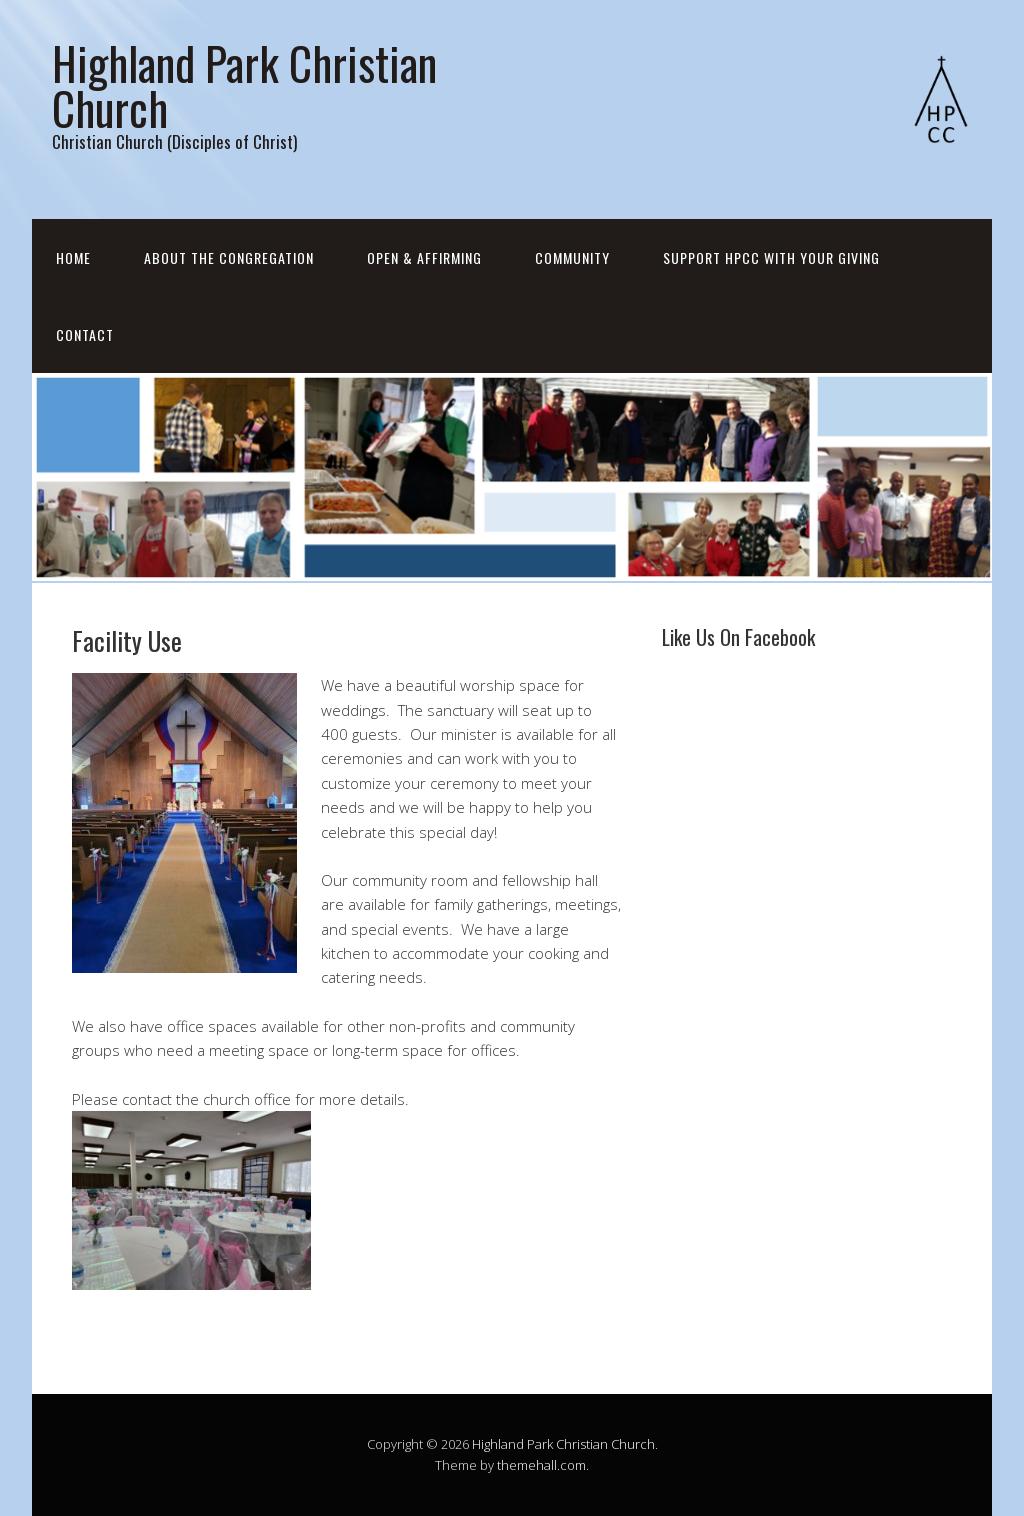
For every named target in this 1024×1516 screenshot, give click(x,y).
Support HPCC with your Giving (771, 257)
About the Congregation (229, 257)
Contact (85, 334)
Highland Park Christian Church (244, 85)
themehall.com (541, 1465)
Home (73, 257)
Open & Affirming (424, 257)
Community (572, 257)
